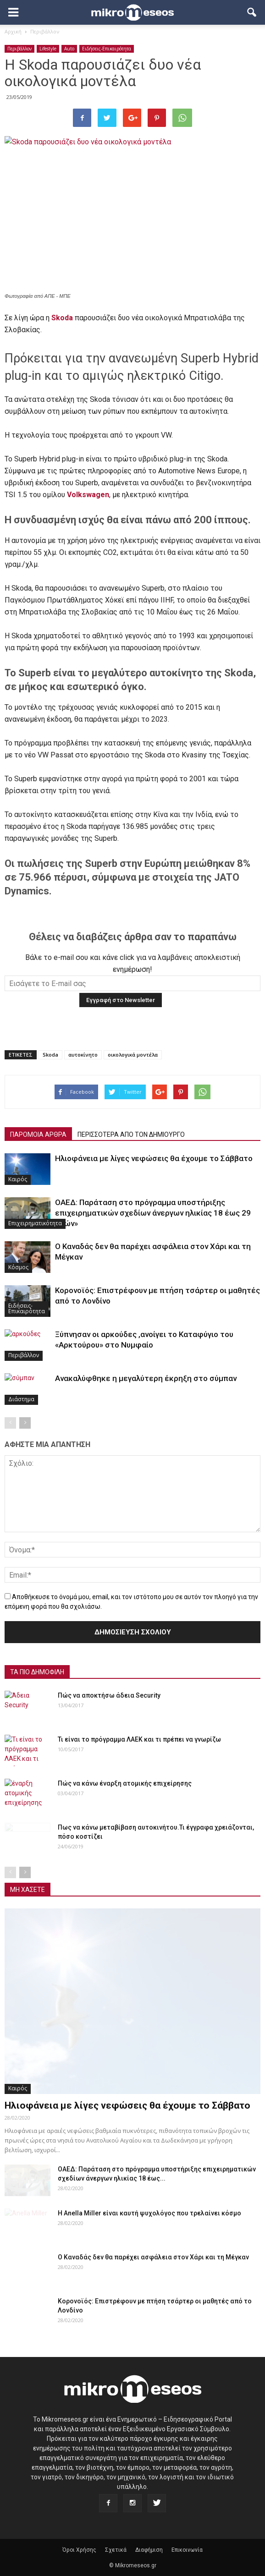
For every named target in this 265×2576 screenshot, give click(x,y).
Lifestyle (47, 48)
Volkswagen (88, 494)
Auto (69, 48)
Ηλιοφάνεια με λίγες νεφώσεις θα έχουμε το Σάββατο (154, 1158)
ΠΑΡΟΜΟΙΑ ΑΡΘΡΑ (38, 1134)
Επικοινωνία (187, 2550)
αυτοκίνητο (83, 1054)
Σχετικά (116, 2550)
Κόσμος (18, 1267)
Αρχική (13, 31)
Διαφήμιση (149, 2550)
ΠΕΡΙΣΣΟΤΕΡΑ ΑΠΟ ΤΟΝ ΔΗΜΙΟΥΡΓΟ (131, 1134)
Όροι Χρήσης (79, 2550)
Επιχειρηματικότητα (35, 1223)
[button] (252, 12)
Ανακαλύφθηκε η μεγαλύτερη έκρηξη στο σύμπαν (146, 1378)
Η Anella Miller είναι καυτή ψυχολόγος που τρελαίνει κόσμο (149, 2213)
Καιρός (17, 1179)
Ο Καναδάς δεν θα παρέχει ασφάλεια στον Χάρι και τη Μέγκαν (153, 2257)
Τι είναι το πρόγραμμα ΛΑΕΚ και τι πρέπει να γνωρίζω (139, 1739)
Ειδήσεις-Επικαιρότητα (106, 48)
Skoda (62, 317)
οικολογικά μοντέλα (133, 1054)
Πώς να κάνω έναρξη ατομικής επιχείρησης (125, 1783)
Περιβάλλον (19, 48)
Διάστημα (21, 1399)
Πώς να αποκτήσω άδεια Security (109, 1695)
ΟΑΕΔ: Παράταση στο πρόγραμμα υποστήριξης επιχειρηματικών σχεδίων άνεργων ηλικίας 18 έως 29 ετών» (153, 1213)
